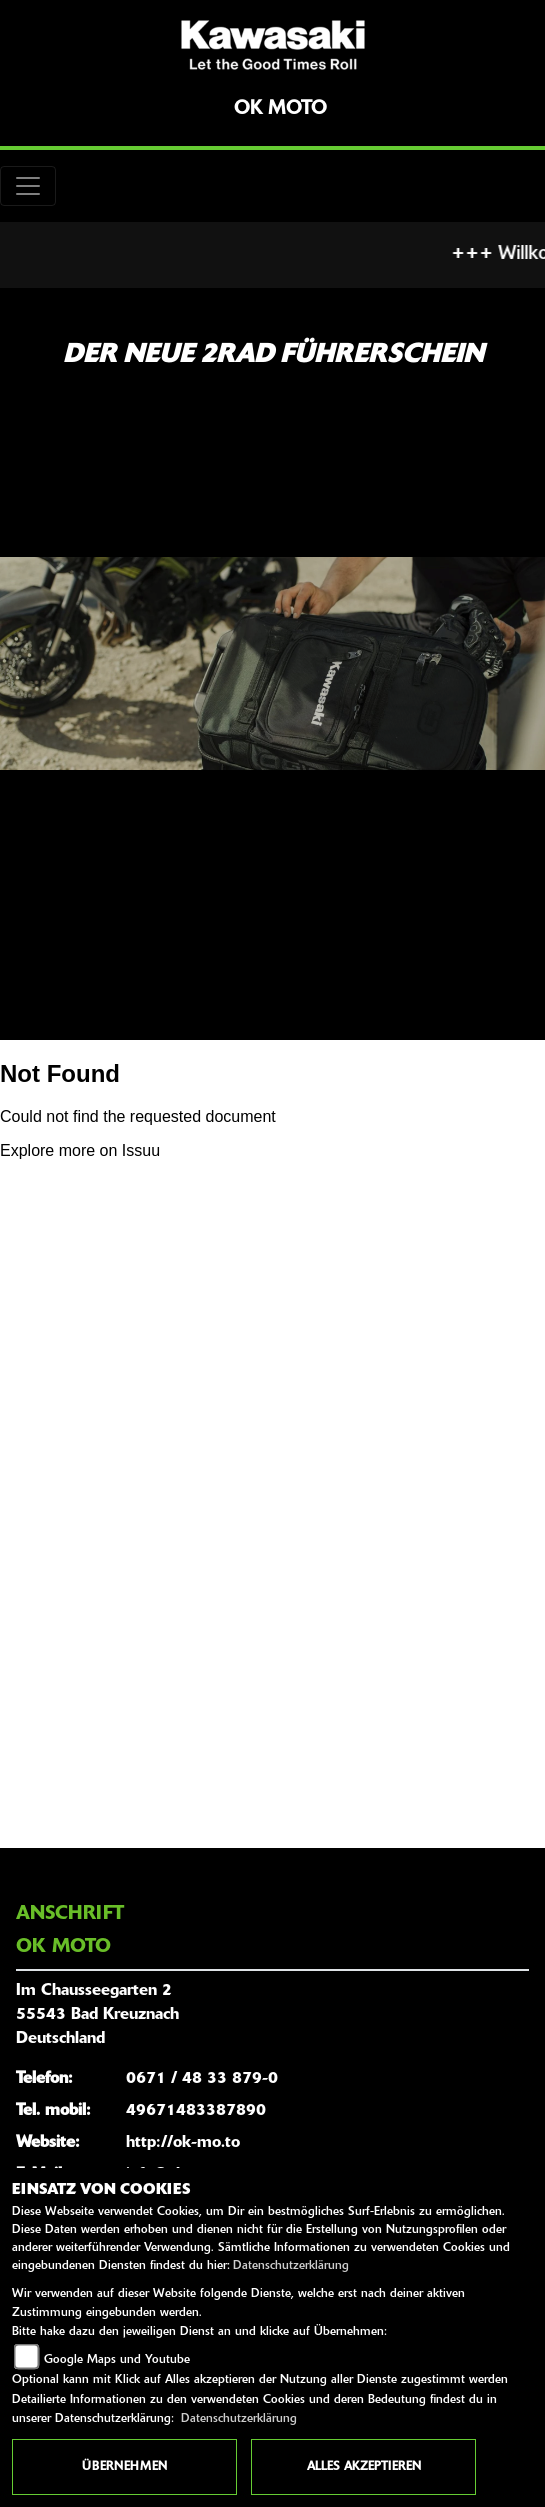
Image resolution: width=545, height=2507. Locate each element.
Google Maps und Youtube (117, 2360)
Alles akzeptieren (364, 2467)
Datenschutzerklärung (291, 2266)
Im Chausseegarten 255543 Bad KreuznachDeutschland (97, 2015)
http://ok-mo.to (183, 2143)
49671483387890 (196, 2111)
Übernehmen (124, 2467)
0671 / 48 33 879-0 (202, 2079)
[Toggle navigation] (28, 186)
